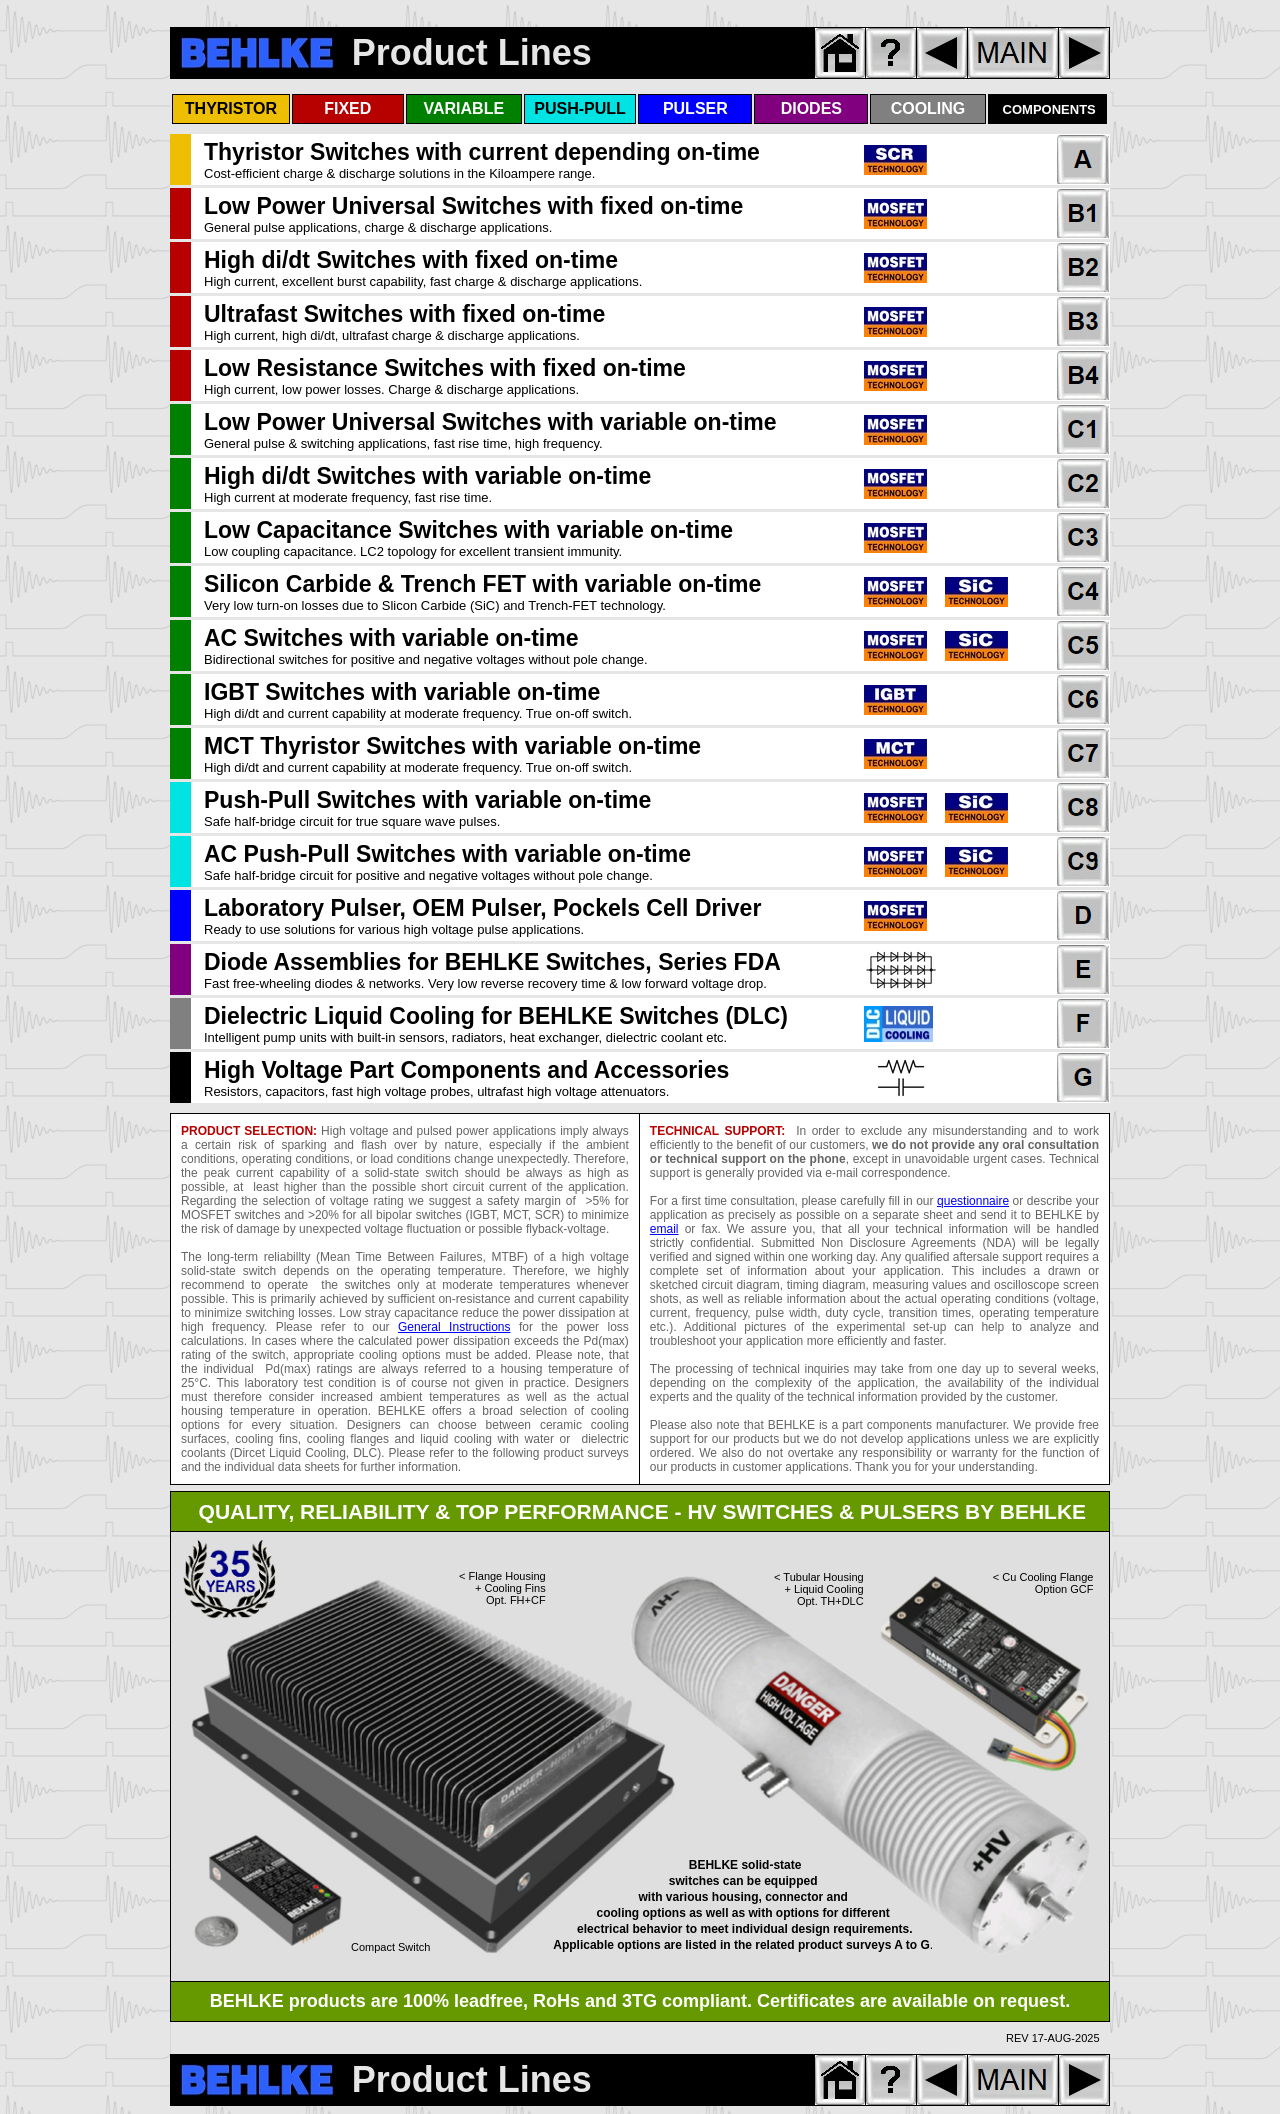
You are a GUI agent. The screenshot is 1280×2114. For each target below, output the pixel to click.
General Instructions (454, 1327)
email (664, 1229)
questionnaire (973, 1201)
